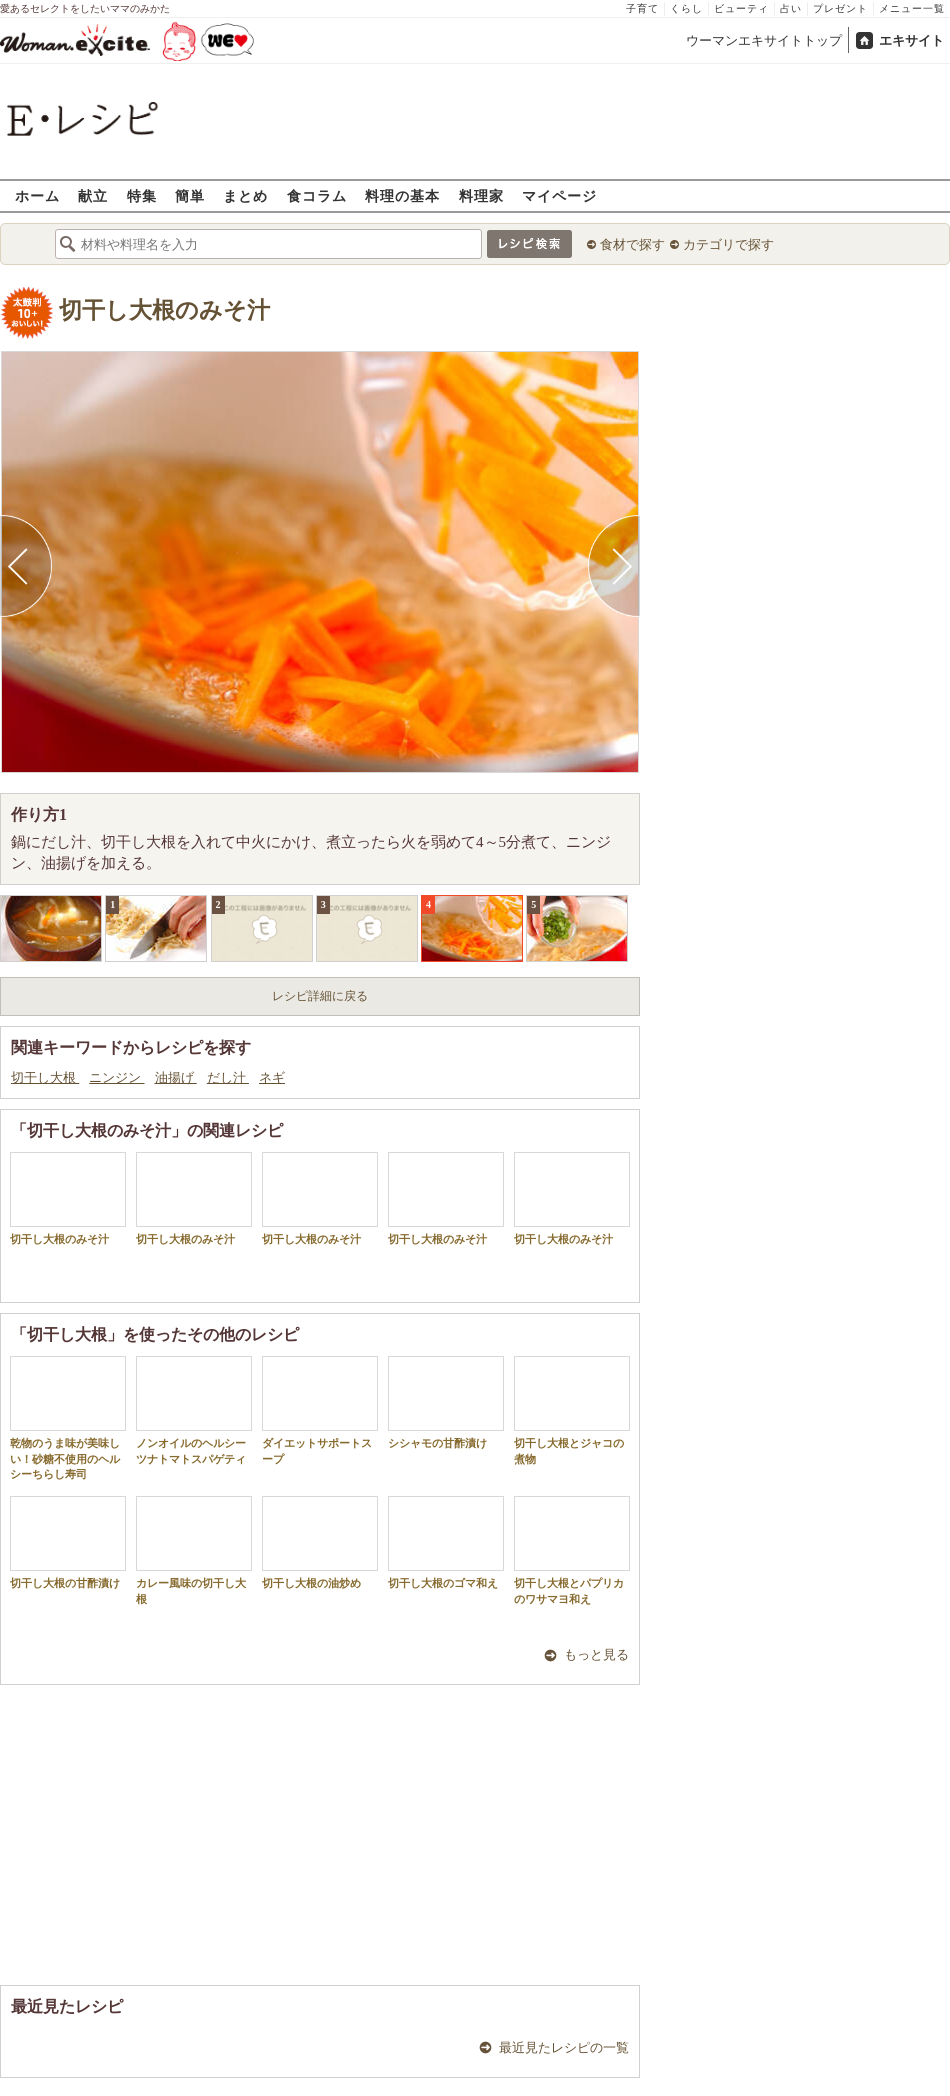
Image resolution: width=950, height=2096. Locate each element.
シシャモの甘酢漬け (446, 1402)
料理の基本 (402, 195)
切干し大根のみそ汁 (164, 310)
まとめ (245, 195)
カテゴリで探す (728, 244)
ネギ (272, 1077)
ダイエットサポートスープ (320, 1410)
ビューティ (741, 8)
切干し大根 (45, 1077)
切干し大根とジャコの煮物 (572, 1410)
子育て (642, 8)
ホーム (37, 195)
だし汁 (228, 1077)
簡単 (190, 195)
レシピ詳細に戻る (320, 996)
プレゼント (840, 8)
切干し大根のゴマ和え (446, 1542)
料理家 (481, 195)
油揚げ (176, 1077)
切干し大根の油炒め (320, 1542)
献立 (93, 195)
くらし (686, 8)
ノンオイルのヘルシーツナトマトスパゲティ (194, 1410)
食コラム (317, 195)
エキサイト (911, 40)
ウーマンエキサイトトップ (764, 40)
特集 (142, 195)
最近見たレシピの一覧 (564, 2047)
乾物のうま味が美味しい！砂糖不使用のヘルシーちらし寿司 (68, 1418)
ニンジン (116, 1077)
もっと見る (596, 1654)
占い (791, 8)
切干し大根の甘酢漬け (68, 1542)
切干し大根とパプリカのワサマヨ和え (572, 1550)
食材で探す (632, 244)
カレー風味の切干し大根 (194, 1550)
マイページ (559, 195)
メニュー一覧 (912, 8)
